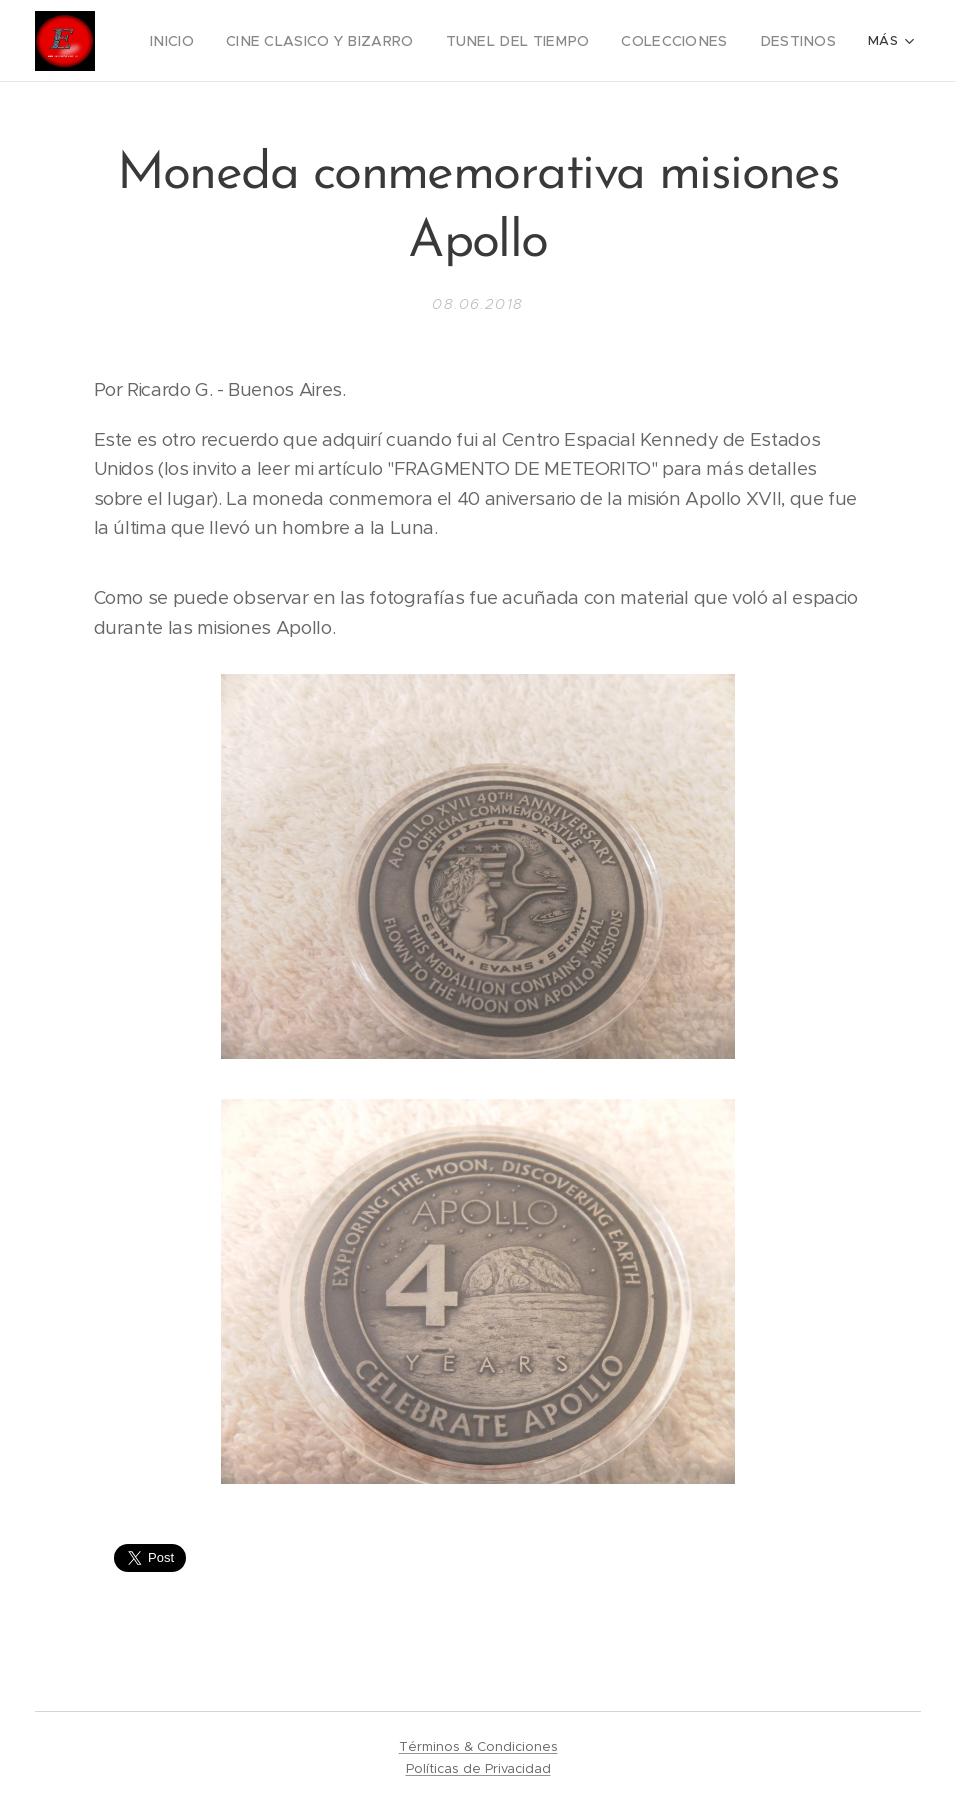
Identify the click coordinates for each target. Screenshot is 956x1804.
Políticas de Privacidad (478, 1768)
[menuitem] (224, 41)
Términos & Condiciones (478, 1746)
